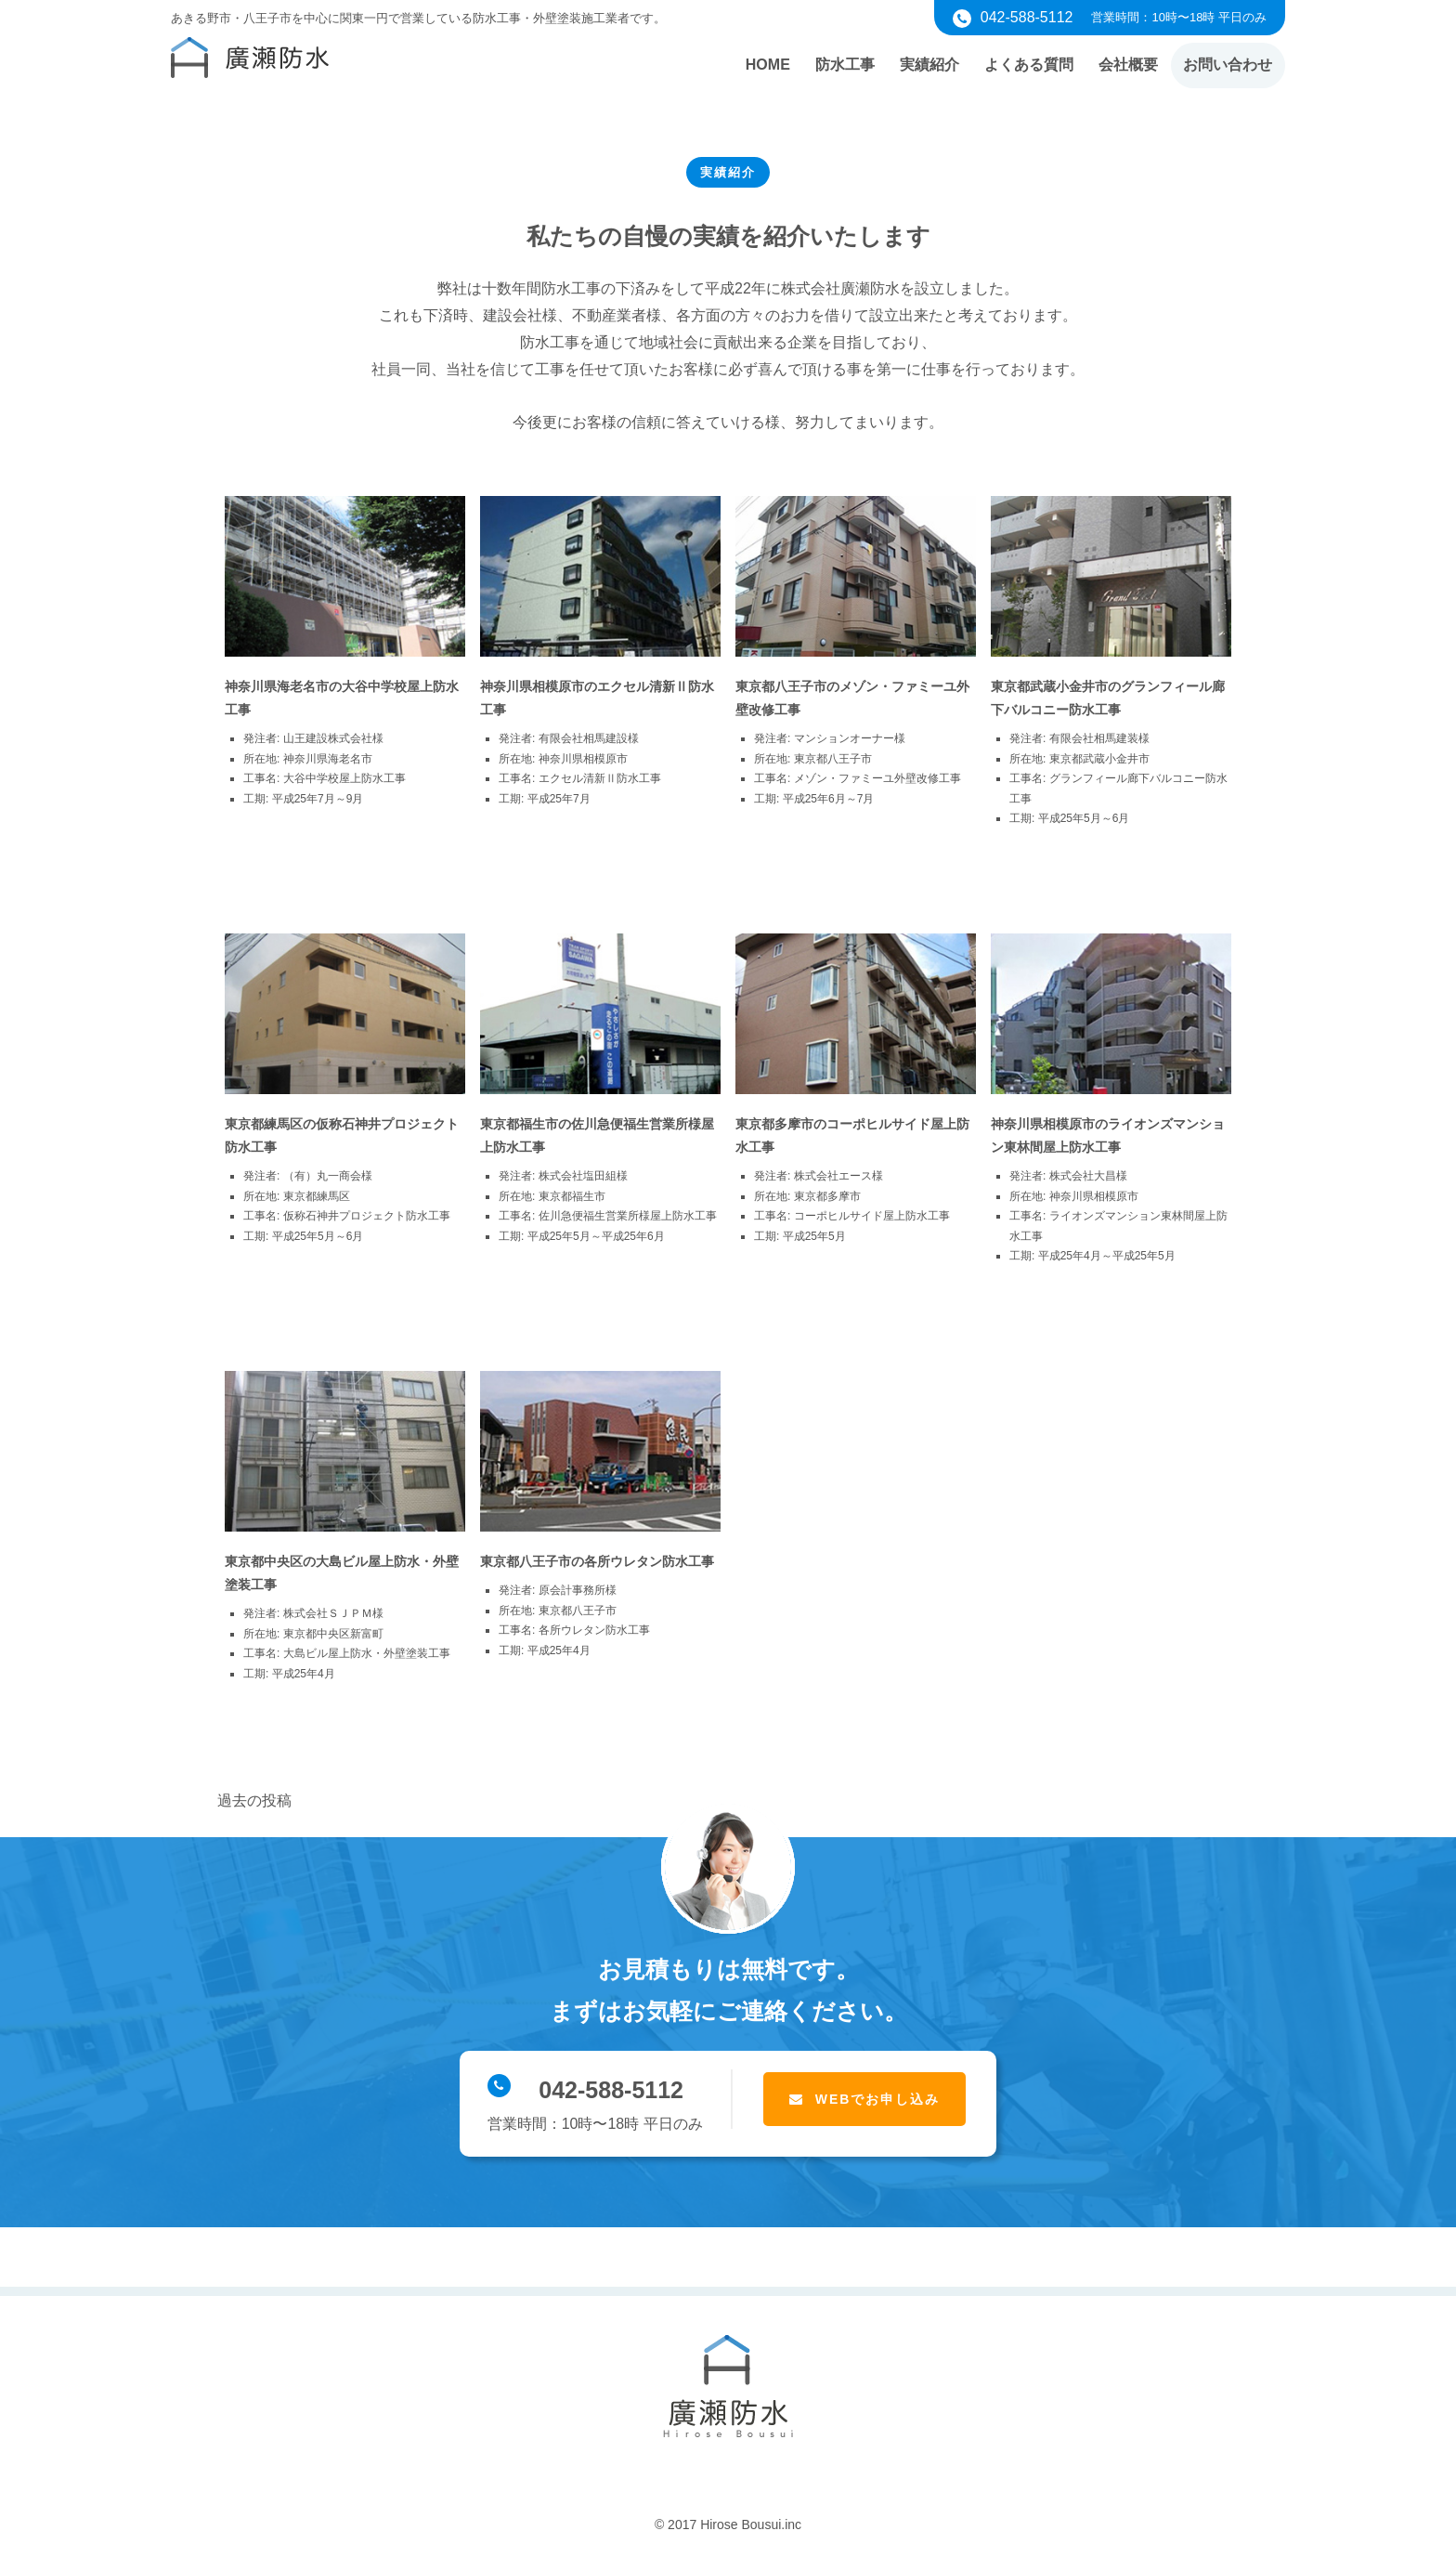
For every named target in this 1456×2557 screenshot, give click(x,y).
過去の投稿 (254, 1800)
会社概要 (1124, 64)
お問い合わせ (1226, 64)
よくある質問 (1022, 64)
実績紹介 (920, 64)
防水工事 (833, 64)
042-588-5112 (585, 2088)
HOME (753, 64)
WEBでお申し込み (878, 2099)
